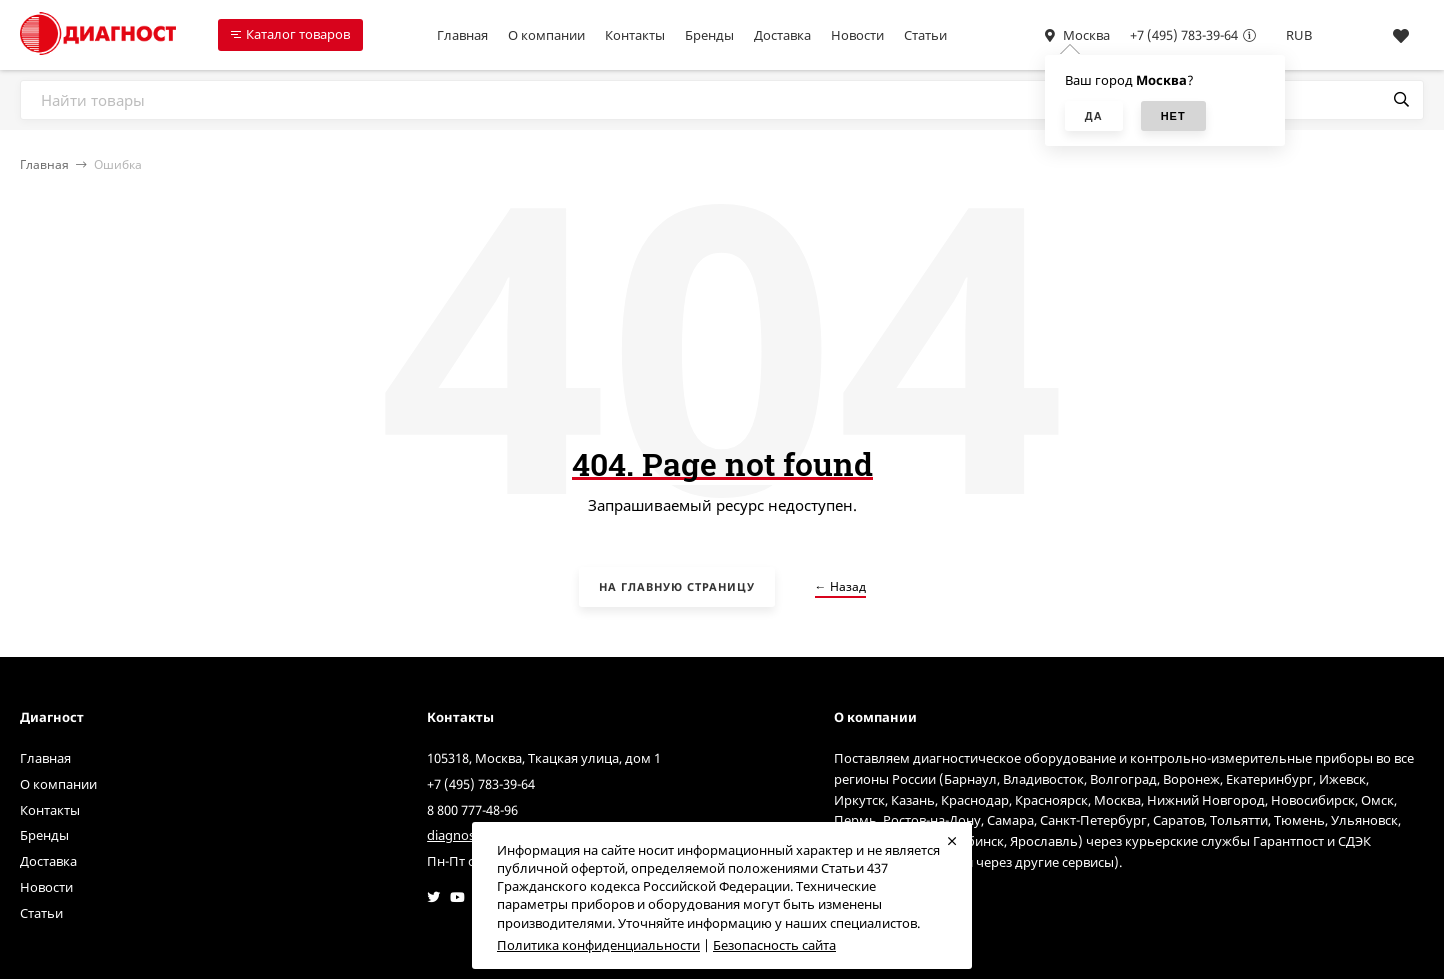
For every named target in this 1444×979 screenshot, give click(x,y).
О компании (546, 35)
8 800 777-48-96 (472, 810)
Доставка (782, 35)
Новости (857, 35)
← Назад (840, 586)
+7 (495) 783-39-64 (1184, 35)
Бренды (709, 35)
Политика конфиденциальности (598, 945)
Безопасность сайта (774, 945)
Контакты (635, 35)
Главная (462, 35)
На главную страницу (677, 586)
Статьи (925, 35)
